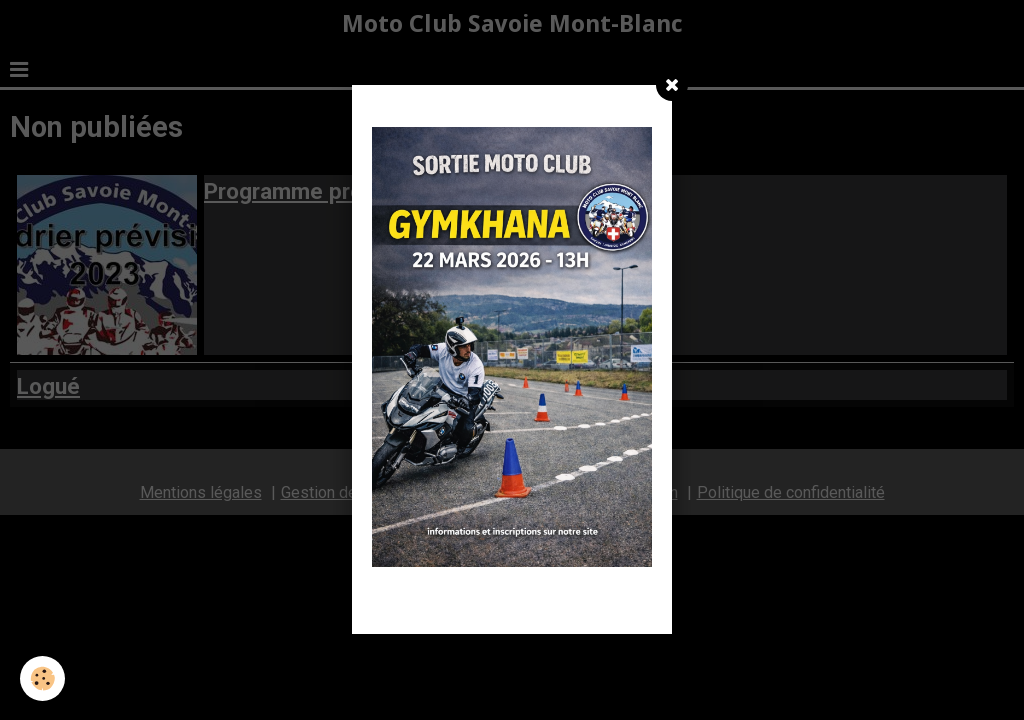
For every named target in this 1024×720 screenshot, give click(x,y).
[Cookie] (42, 678)
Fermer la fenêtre (512, 606)
